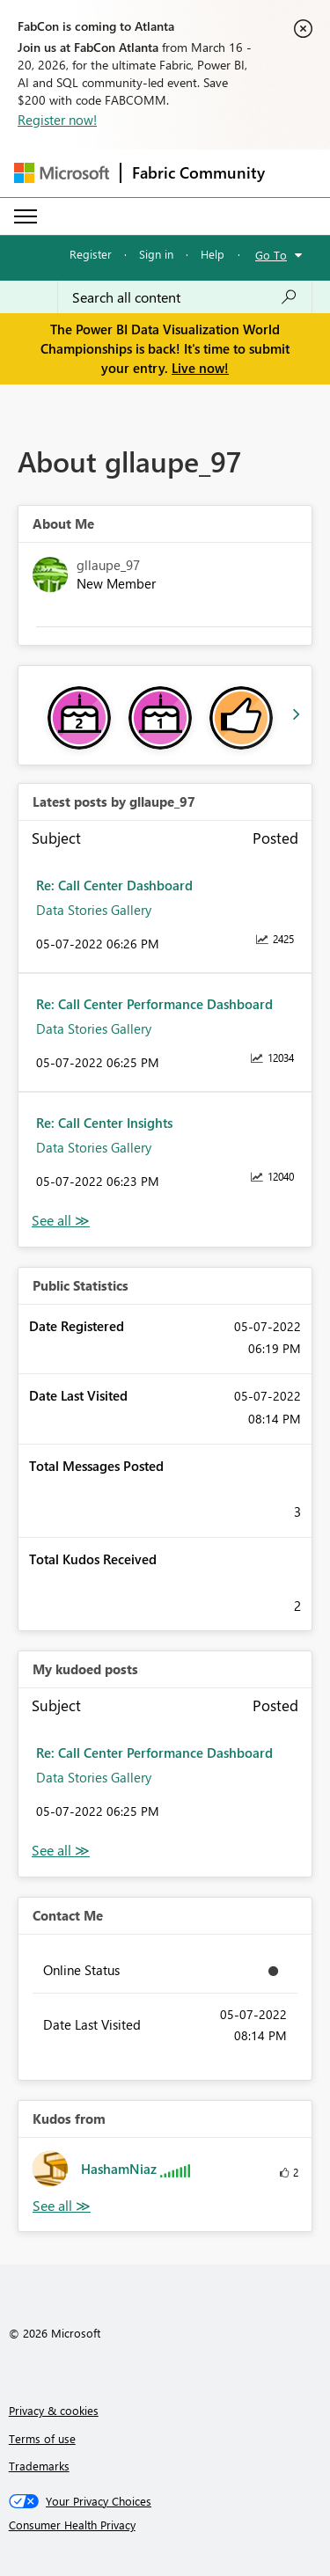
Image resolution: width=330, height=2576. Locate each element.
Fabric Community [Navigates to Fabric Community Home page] (198, 172)
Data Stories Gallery (93, 909)
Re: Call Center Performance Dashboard (154, 1004)
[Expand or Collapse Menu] (25, 216)
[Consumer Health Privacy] (165, 2525)
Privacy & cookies (54, 2410)
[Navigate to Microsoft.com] (61, 173)
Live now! (200, 368)
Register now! (57, 119)
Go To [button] (271, 254)
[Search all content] (184, 297)
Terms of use (42, 2438)
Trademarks (39, 2465)
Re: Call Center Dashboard (114, 885)
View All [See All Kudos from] (62, 2206)
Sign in (156, 253)
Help (212, 253)
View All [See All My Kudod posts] (61, 1851)
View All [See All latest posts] (61, 1221)
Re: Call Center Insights (104, 1122)
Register (91, 253)
